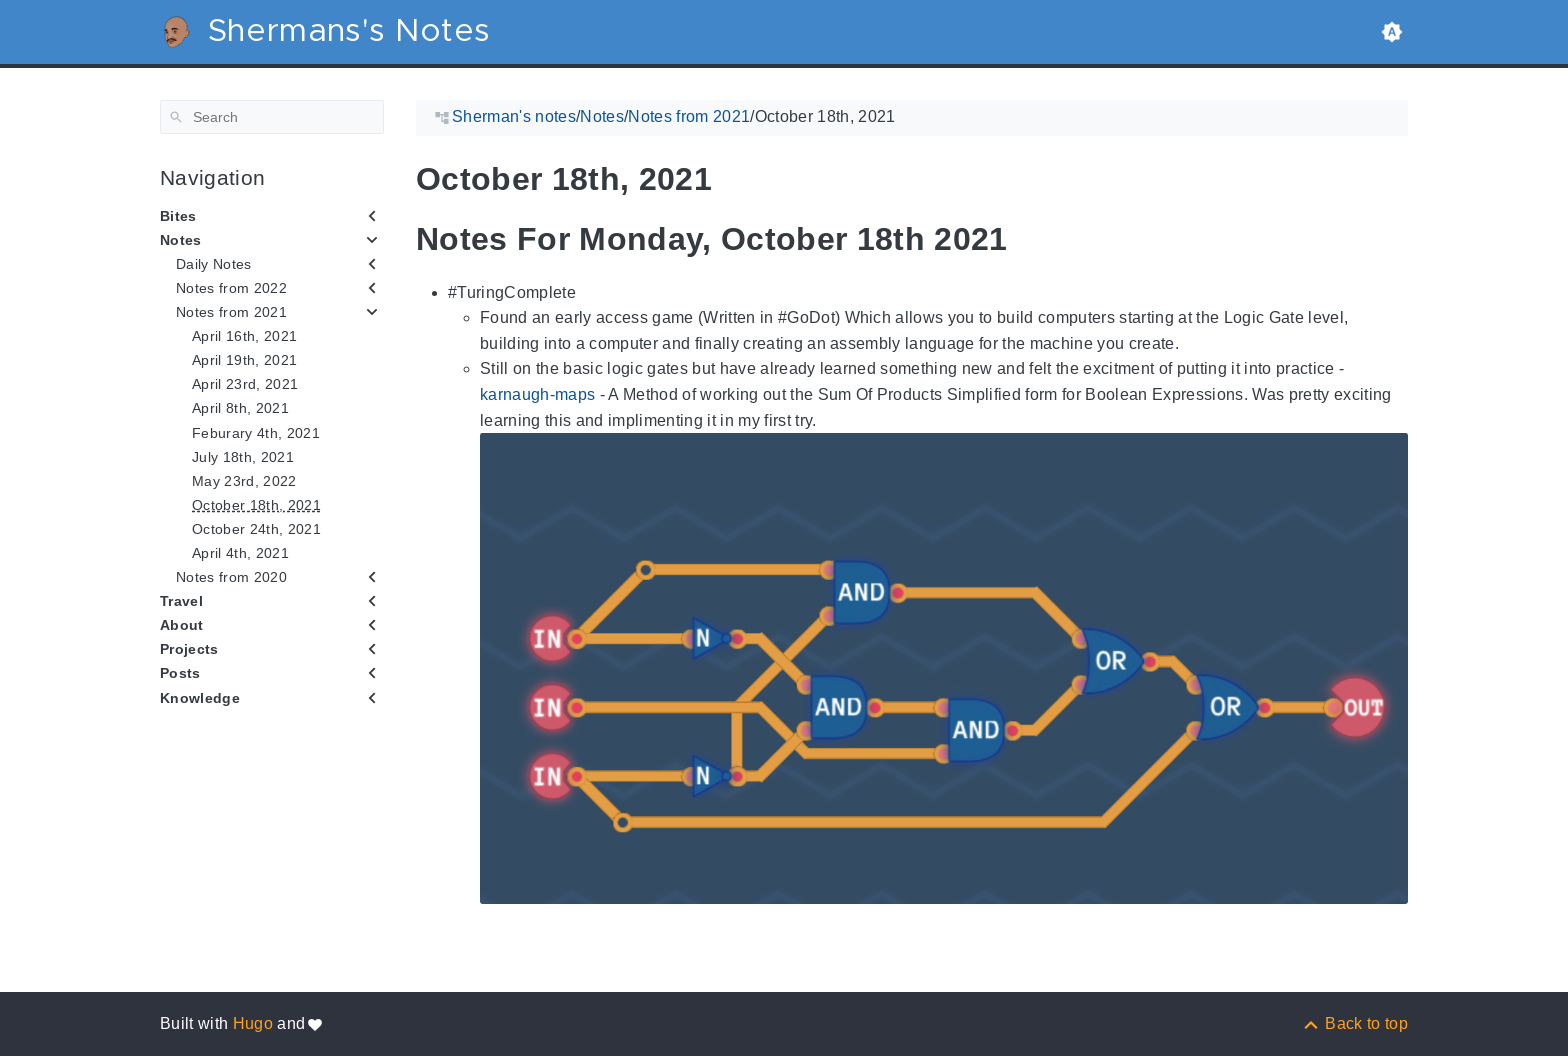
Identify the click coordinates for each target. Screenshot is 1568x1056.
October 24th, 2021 (256, 529)
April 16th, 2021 (244, 336)
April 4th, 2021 (240, 553)
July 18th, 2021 (243, 457)
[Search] (272, 117)
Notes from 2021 (231, 312)
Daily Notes (214, 264)
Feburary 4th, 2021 (256, 433)
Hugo (253, 1023)
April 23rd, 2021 (245, 384)
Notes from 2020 (231, 577)
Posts (180, 673)
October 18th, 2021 (256, 505)
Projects (189, 649)
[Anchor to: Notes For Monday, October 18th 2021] (1023, 239)
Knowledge (200, 698)
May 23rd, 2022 (244, 481)
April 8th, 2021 (240, 408)
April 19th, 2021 (244, 360)
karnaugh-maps (537, 394)
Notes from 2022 (231, 288)
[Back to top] (1354, 1023)
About (182, 625)
